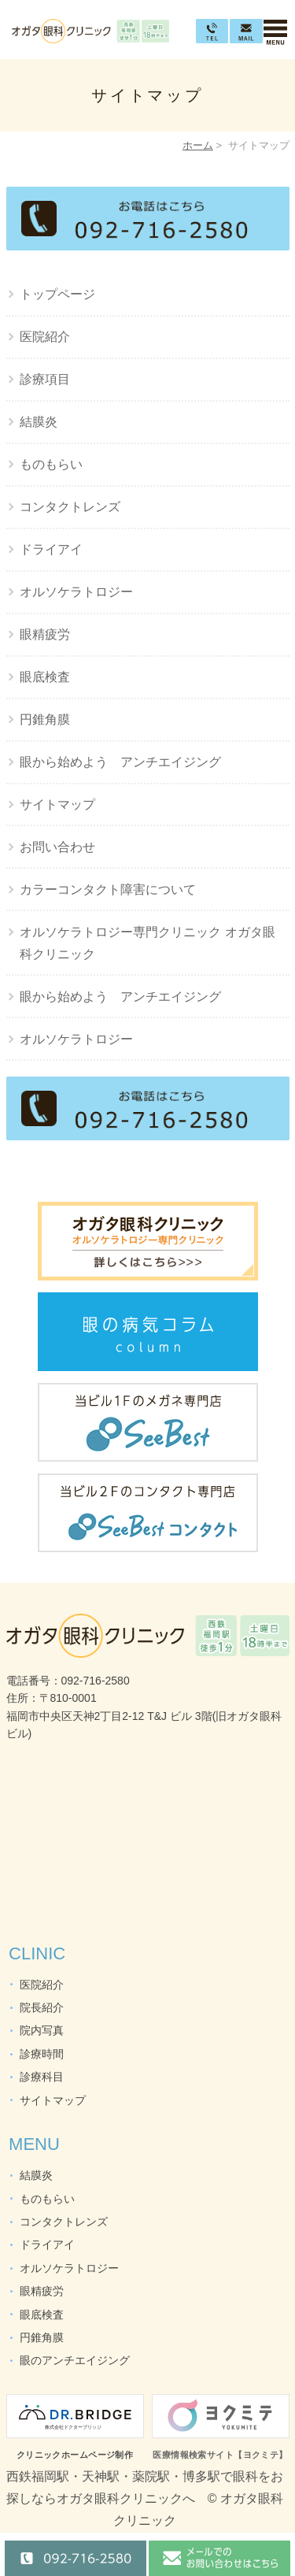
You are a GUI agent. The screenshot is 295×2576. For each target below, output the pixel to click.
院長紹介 (42, 2007)
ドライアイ (51, 549)
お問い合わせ (57, 847)
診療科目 (42, 2076)
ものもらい (51, 464)
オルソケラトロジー (76, 592)
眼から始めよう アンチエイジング (120, 762)
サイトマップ (57, 804)
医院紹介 (45, 336)
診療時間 (42, 2054)
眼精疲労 (45, 634)
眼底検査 (45, 677)
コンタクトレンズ (70, 506)
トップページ (57, 294)
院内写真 (42, 2030)
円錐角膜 (45, 719)
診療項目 (45, 379)
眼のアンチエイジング (75, 2360)
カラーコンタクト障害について (108, 889)
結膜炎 (38, 421)
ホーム (198, 145)
